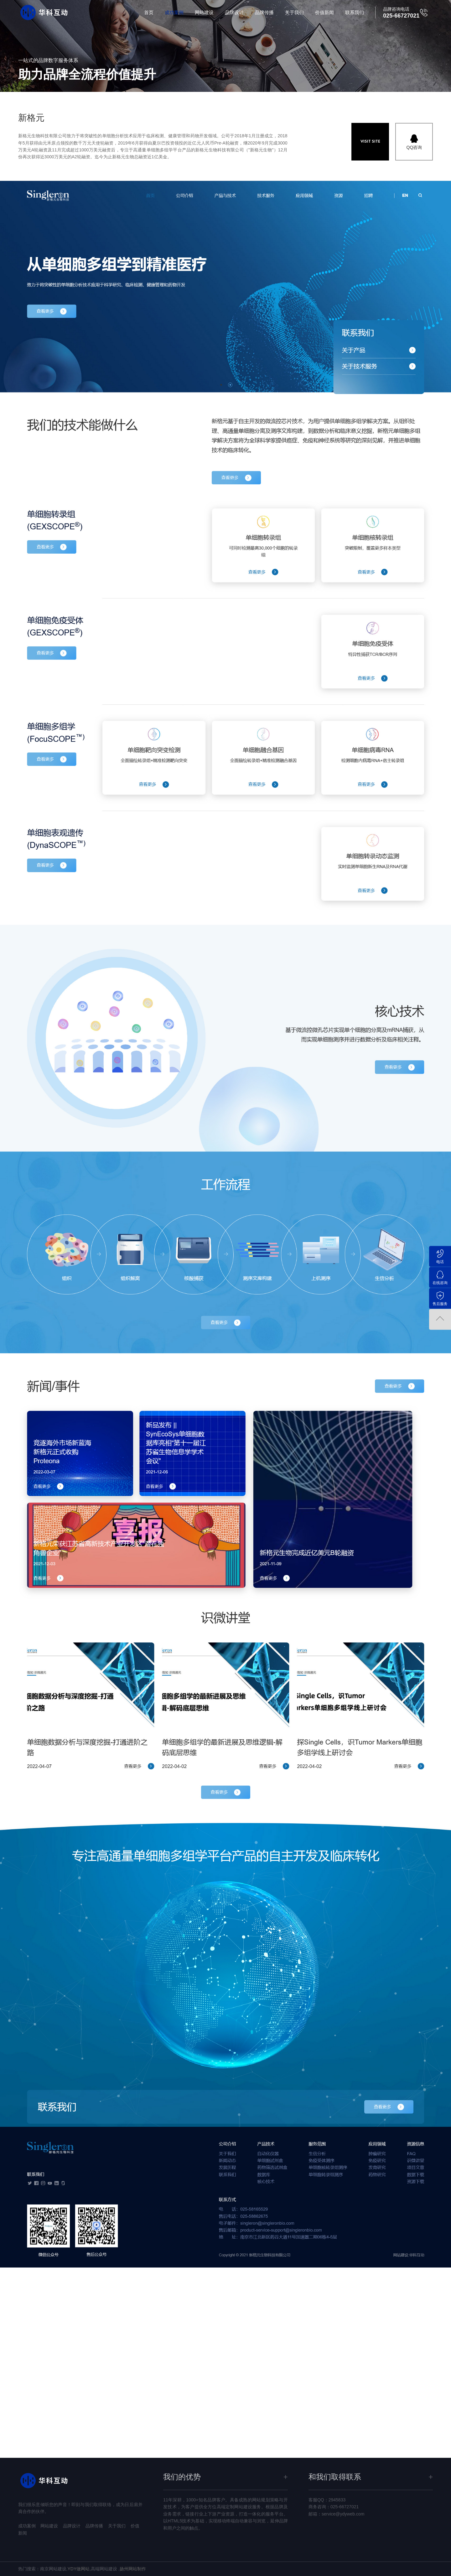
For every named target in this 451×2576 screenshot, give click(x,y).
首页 (148, 12)
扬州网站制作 (133, 2568)
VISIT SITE (370, 142)
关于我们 (294, 12)
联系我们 (354, 12)
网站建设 (204, 12)
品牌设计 (234, 12)
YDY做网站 (78, 2568)
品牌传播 (264, 12)
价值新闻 (324, 12)
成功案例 (174, 12)
